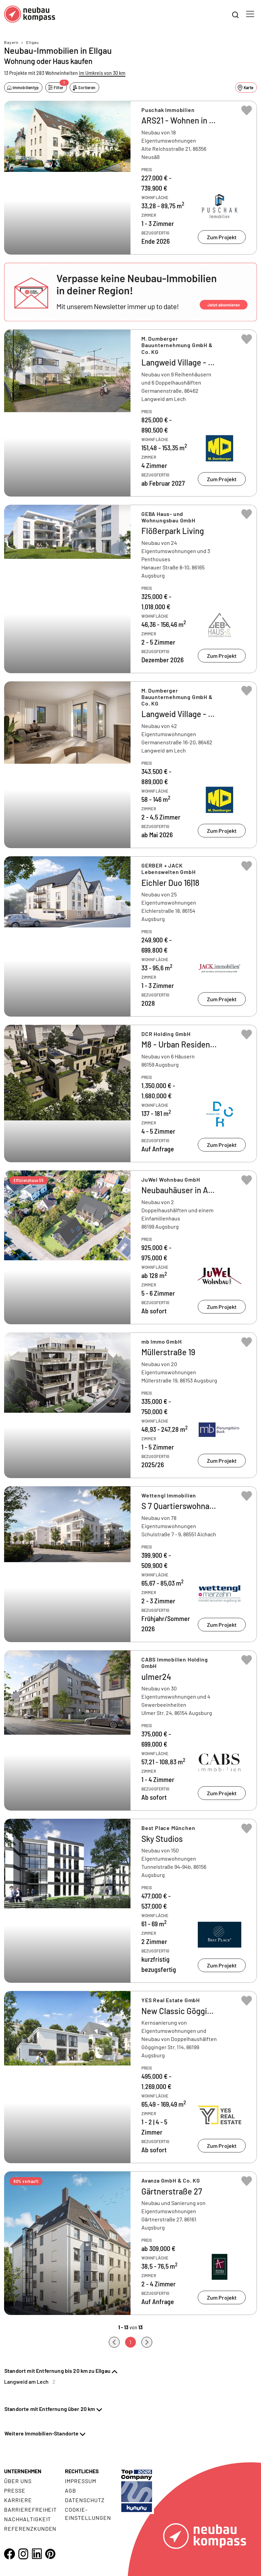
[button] (130, 292)
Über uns (18, 2481)
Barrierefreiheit (30, 2509)
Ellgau (32, 42)
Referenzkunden (30, 2528)
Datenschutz (85, 2500)
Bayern (11, 42)
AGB (70, 2490)
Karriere (18, 2500)
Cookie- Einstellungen (88, 2513)
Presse (14, 2490)
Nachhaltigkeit (27, 2519)
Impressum (80, 2481)
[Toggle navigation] (250, 14)
